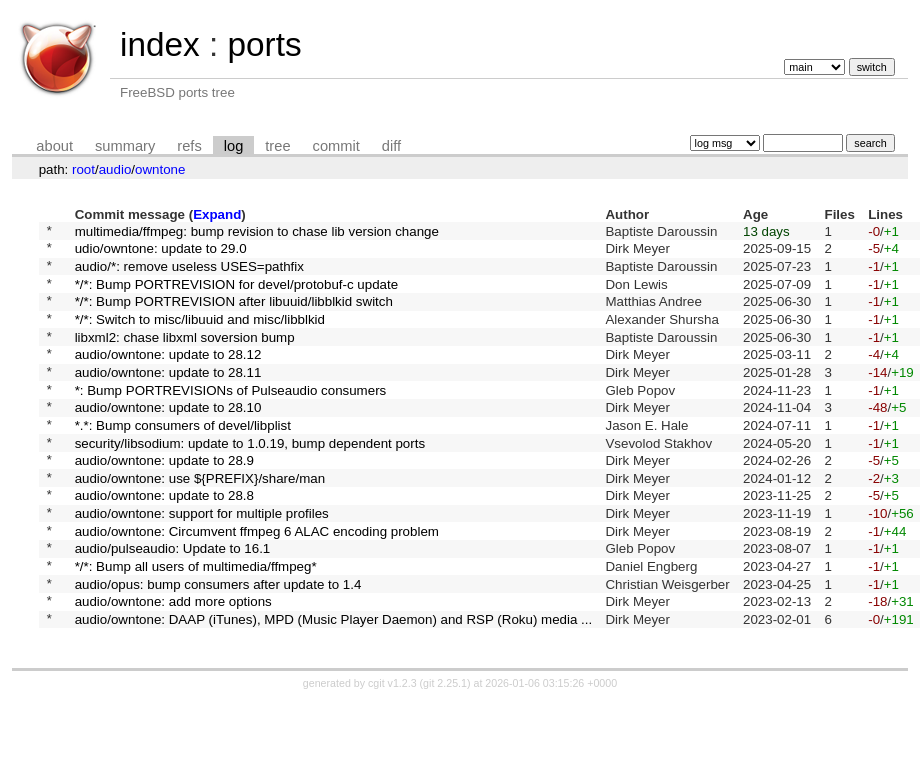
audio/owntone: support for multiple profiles (202, 563)
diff (391, 146)
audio (115, 169)
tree (277, 146)
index (160, 44)
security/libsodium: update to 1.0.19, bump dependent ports (250, 480)
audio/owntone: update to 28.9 (164, 501)
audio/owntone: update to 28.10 (168, 439)
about (54, 146)
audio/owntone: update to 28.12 (168, 377)
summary (125, 146)
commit (336, 146)
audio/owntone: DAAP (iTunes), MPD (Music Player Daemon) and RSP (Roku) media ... (334, 687)
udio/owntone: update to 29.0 (161, 253)
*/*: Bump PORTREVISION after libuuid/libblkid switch (234, 315)
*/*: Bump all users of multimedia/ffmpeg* (196, 625)
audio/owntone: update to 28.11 (168, 397)
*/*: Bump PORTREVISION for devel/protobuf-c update (236, 294)
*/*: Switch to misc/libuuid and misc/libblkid (200, 335)
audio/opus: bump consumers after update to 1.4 (218, 645)
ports (264, 44)
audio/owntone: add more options (173, 666)
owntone (160, 169)
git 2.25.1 (445, 752)
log (234, 146)
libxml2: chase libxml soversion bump (185, 356)
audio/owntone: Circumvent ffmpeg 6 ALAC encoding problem (257, 583)
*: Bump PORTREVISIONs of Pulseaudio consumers (231, 418)
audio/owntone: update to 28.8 (164, 542)
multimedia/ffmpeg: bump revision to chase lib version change (257, 232)
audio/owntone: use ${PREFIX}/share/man (200, 521)
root (83, 169)
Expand (217, 214)
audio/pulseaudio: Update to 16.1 (173, 604)
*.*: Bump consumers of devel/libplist (183, 459)
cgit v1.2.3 (392, 752)
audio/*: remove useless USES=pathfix (189, 273)
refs (189, 146)
